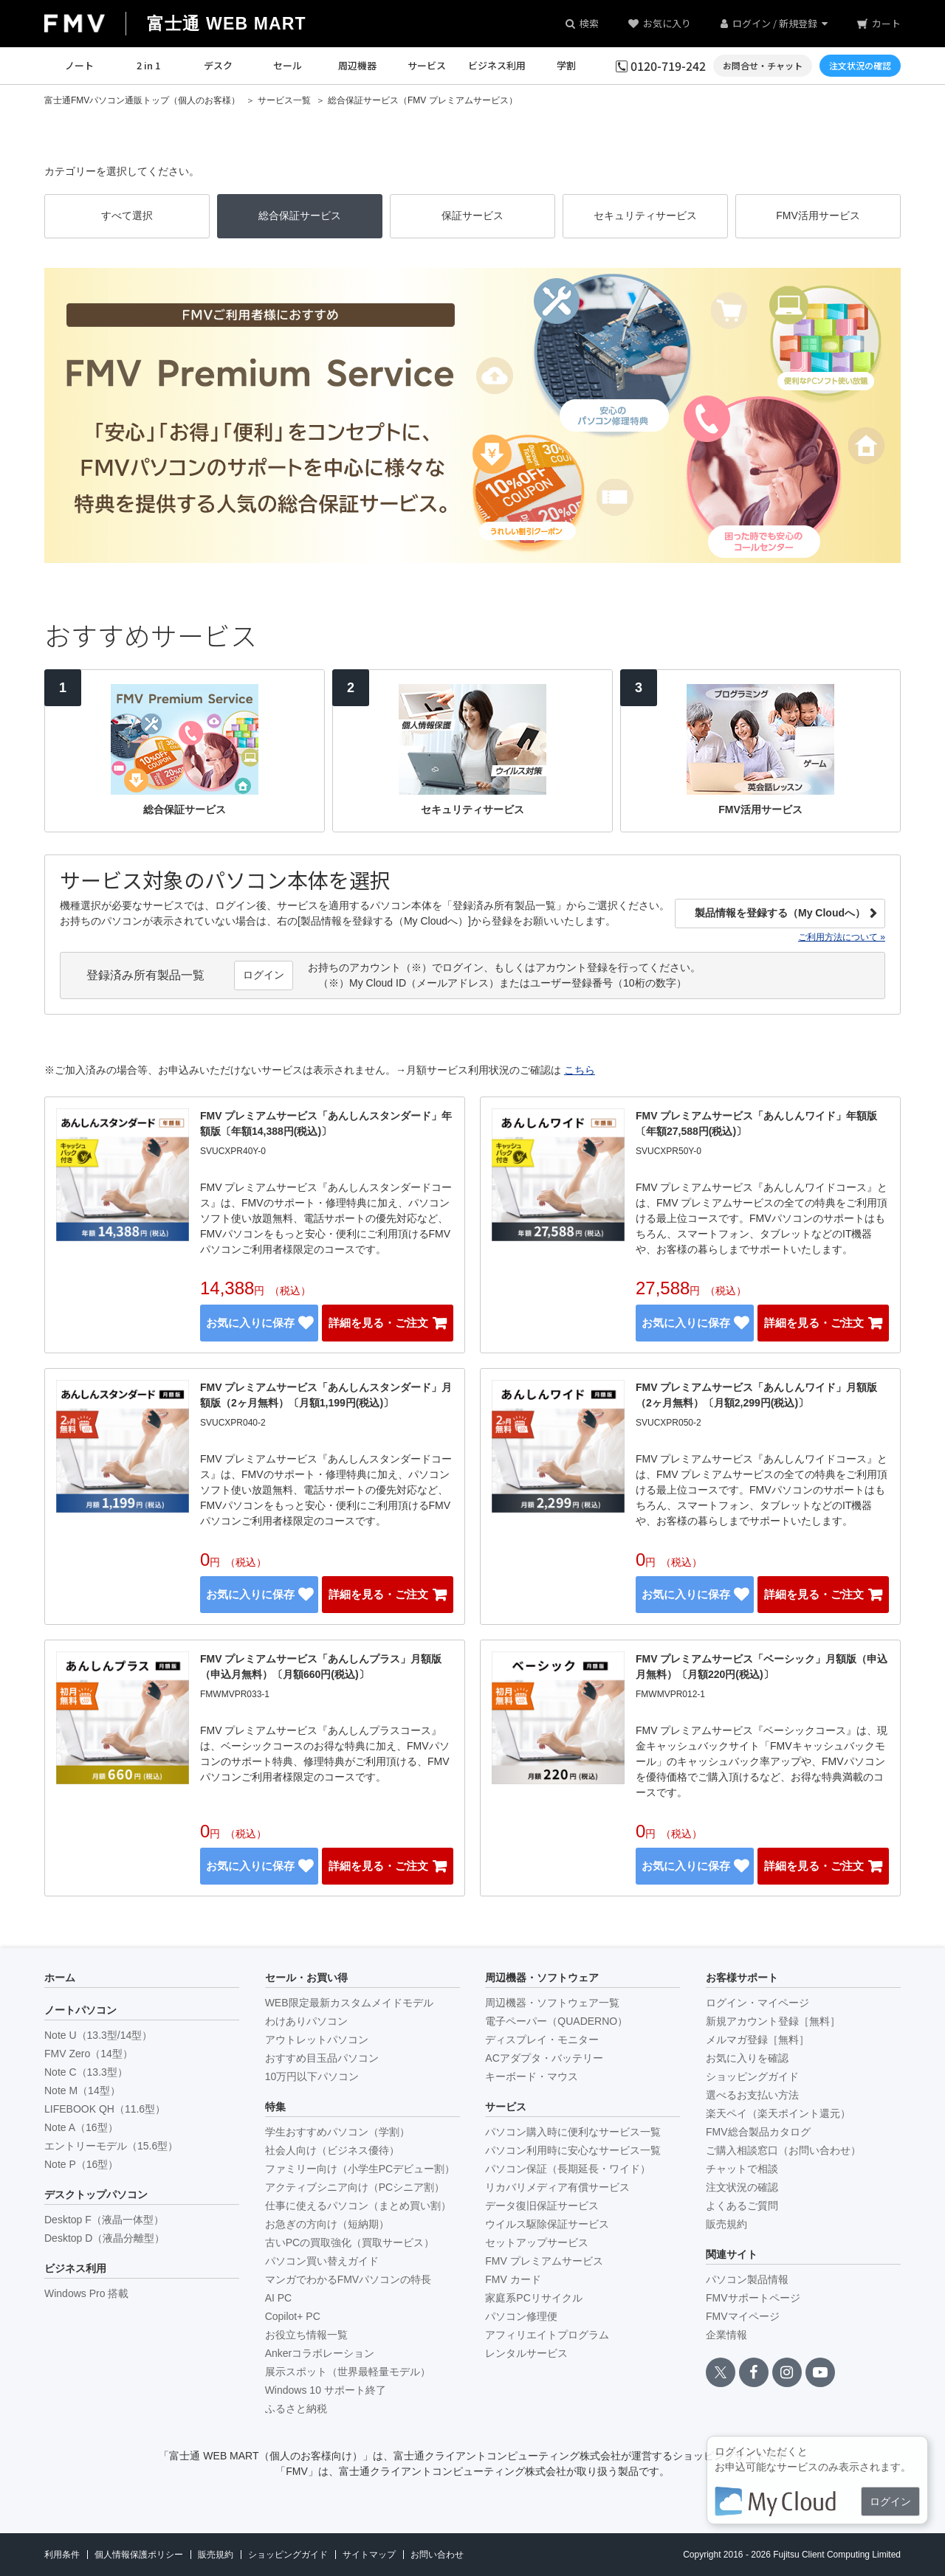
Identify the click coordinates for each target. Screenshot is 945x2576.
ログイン (263, 975)
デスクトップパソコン (96, 2194)
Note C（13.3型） (86, 2072)
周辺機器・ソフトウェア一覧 (552, 2003)
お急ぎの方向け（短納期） (327, 2224)
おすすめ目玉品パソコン (322, 2058)
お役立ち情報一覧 (306, 2335)
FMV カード (512, 2279)
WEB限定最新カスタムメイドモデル (349, 2003)
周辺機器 (357, 65)
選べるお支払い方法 (752, 2095)
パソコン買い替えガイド (322, 2261)
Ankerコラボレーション (320, 2353)
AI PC (278, 2298)
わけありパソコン (306, 2021)
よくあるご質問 (742, 2205)
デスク (218, 65)
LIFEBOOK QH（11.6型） (104, 2109)
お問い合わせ (437, 2554)
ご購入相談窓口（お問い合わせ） (783, 2150)
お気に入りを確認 (747, 2058)
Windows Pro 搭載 (86, 2293)
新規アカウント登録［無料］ (773, 2021)
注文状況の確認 (742, 2187)
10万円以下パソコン (312, 2076)
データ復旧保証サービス (542, 2205)
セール (287, 65)
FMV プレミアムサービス (543, 2261)
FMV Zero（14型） (88, 2053)
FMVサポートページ (753, 2298)
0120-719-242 (668, 66)
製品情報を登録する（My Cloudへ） (780, 913)
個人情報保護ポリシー (138, 2554)
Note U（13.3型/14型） (98, 2035)
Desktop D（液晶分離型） (104, 2238)
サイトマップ (369, 2554)
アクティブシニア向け (354, 2187)
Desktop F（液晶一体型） (104, 2219)
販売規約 (726, 2224)
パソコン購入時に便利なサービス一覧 (573, 2132)
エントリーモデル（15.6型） (111, 2146)
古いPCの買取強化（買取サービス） (349, 2242)
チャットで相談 (742, 2169)
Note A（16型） (81, 2127)
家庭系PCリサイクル (533, 2298)
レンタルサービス (526, 2353)
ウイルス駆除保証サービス (547, 2224)
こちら (579, 1070)
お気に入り (667, 23)
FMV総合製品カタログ (758, 2132)
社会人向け (332, 2150)
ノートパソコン (80, 2010)
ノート (79, 65)
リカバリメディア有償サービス (557, 2187)
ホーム (59, 1977)
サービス (427, 65)
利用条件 (62, 2554)
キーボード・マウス (531, 2076)
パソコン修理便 (521, 2316)
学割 (566, 65)
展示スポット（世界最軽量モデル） (347, 2372)
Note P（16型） (81, 2164)
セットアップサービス (536, 2242)
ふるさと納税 (296, 2408)
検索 (589, 23)
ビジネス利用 (497, 65)
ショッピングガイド (752, 2076)
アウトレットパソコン (316, 2039)
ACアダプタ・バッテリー (543, 2058)
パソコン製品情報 (747, 2279)
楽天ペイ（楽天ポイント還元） (778, 2113)
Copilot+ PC (292, 2316)
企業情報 (726, 2335)
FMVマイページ (743, 2316)
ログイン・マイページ (757, 2003)
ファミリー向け (360, 2169)
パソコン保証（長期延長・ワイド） (567, 2169)
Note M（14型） (82, 2090)
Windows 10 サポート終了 (325, 2390)
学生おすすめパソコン (337, 2132)
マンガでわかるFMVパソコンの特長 (348, 2279)
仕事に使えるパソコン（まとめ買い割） (358, 2205)
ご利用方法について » (841, 937)
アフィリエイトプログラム (547, 2335)
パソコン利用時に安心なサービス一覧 (573, 2150)
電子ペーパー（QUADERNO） (556, 2021)
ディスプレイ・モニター (542, 2039)
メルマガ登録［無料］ (757, 2039)
